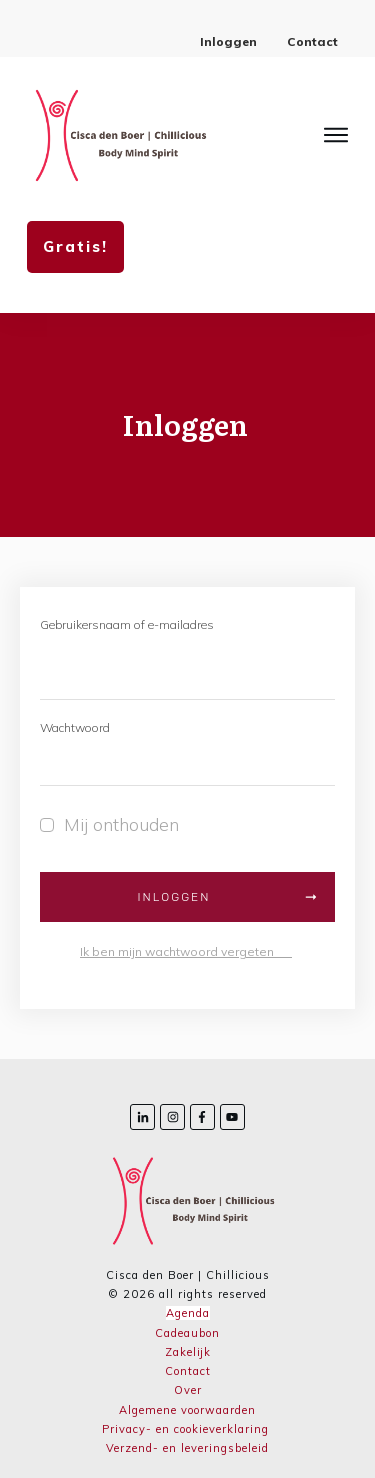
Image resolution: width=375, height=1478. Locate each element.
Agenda (188, 1313)
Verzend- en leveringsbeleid (187, 1448)
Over (188, 1390)
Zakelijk (188, 1352)
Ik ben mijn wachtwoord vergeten (186, 951)
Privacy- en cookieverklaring (185, 1429)
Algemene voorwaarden (187, 1410)
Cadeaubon (187, 1333)
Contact (188, 1371)
